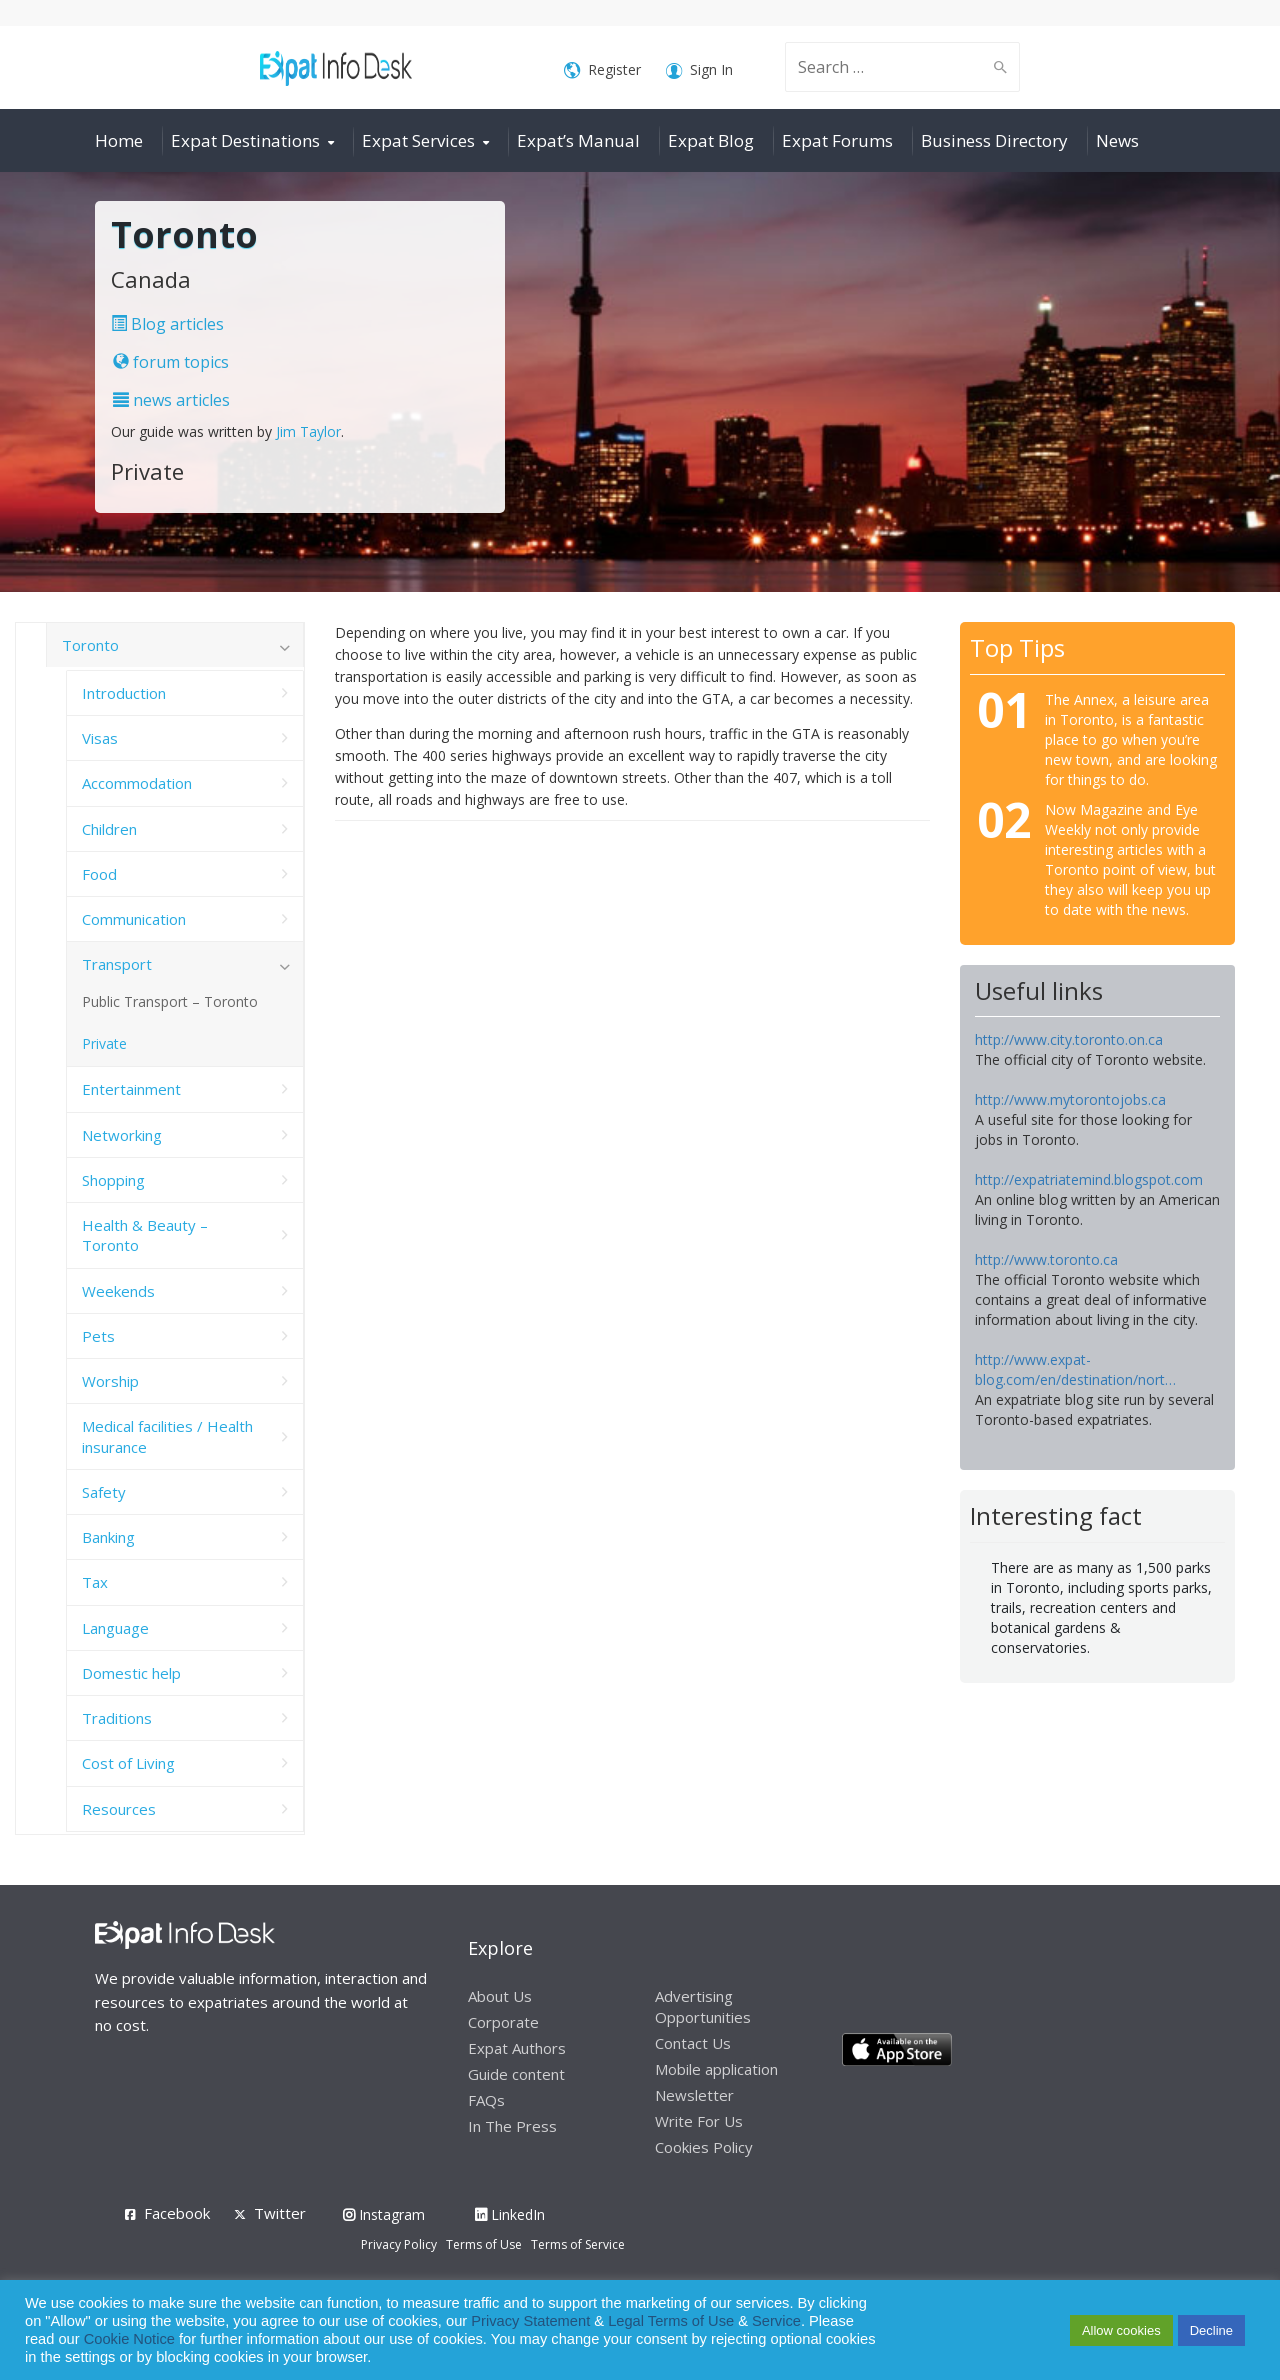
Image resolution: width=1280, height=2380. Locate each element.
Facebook (177, 2213)
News (1117, 140)
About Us (500, 1996)
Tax (95, 1582)
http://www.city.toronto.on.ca (1069, 1039)
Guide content (516, 2074)
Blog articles (167, 324)
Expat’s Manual (578, 140)
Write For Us (699, 2121)
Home (119, 140)
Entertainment (131, 1089)
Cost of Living (128, 1763)
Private (104, 1043)
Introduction (124, 693)
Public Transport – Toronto (170, 1001)
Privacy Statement (530, 2321)
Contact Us (693, 2043)
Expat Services (418, 140)
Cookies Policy (704, 2147)
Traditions (117, 1718)
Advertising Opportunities (703, 2006)
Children (109, 829)
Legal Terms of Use (671, 2321)
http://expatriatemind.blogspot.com (1089, 1179)
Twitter (280, 2213)
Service (776, 2321)
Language (115, 1628)
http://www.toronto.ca (1046, 1259)
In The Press (512, 2126)
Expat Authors (517, 2048)
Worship (110, 1381)
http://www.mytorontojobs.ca (1070, 1099)
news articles (171, 400)
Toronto (90, 645)
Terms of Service (578, 2244)
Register (602, 70)
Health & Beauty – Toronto (145, 1235)
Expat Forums (837, 140)
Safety (104, 1492)
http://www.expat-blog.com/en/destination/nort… (1075, 1369)
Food (99, 874)
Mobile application (716, 2069)
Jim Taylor (308, 431)
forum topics (171, 362)
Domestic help (131, 1673)
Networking (122, 1135)
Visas (100, 738)
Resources (119, 1809)
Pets (98, 1336)
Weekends (118, 1291)
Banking (108, 1537)
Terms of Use (484, 2244)
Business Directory (994, 140)
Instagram (384, 2214)
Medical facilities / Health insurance (167, 1436)
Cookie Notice (129, 2339)
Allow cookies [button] (1121, 2330)
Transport (117, 964)
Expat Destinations (245, 140)
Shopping (113, 1180)
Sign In (699, 70)
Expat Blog (711, 140)
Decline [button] (1211, 2330)
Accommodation (137, 783)
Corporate (503, 2022)
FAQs (486, 2100)
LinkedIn (510, 2214)
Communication (134, 919)
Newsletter (694, 2095)
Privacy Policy (399, 2244)
